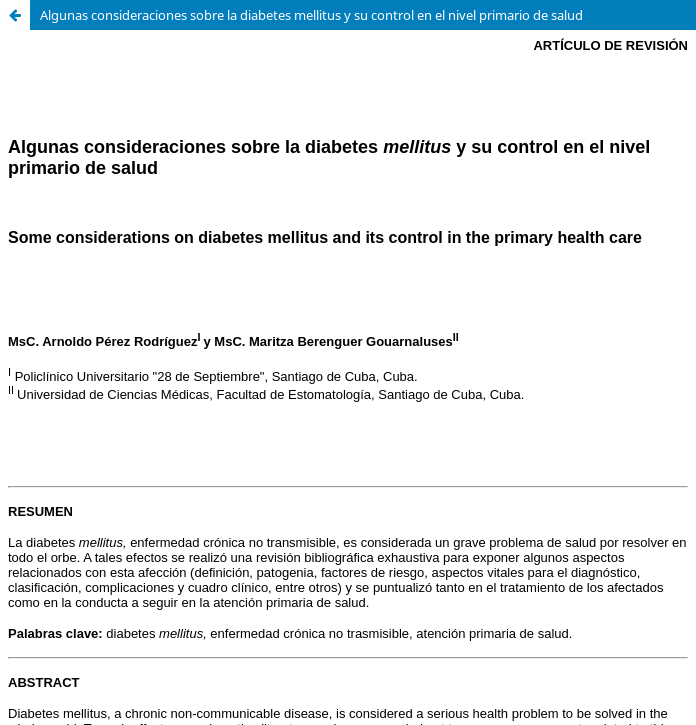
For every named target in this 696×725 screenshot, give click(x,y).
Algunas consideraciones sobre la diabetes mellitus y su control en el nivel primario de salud (311, 15)
